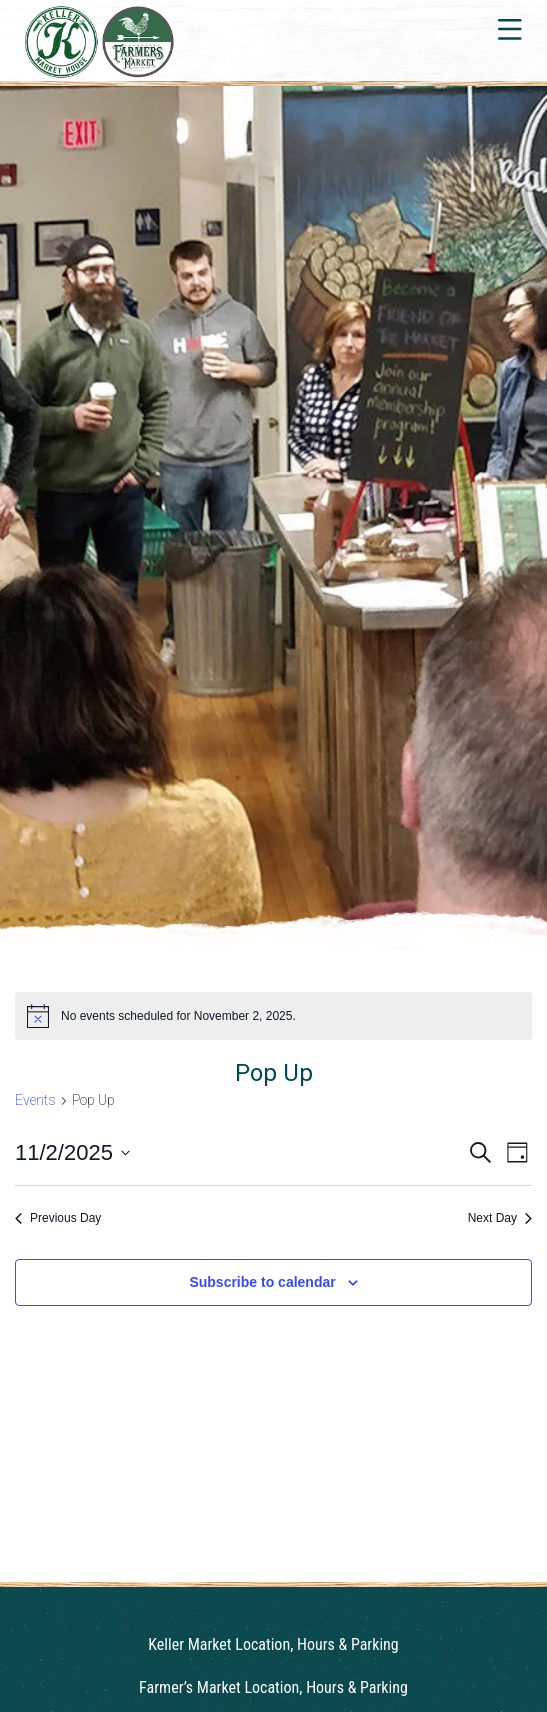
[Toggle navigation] (508, 29)
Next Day (500, 1218)
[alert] (273, 1016)
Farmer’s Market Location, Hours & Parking (273, 1687)
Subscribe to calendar (262, 1282)
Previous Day (58, 1218)
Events (35, 1100)
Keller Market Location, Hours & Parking (273, 1644)
